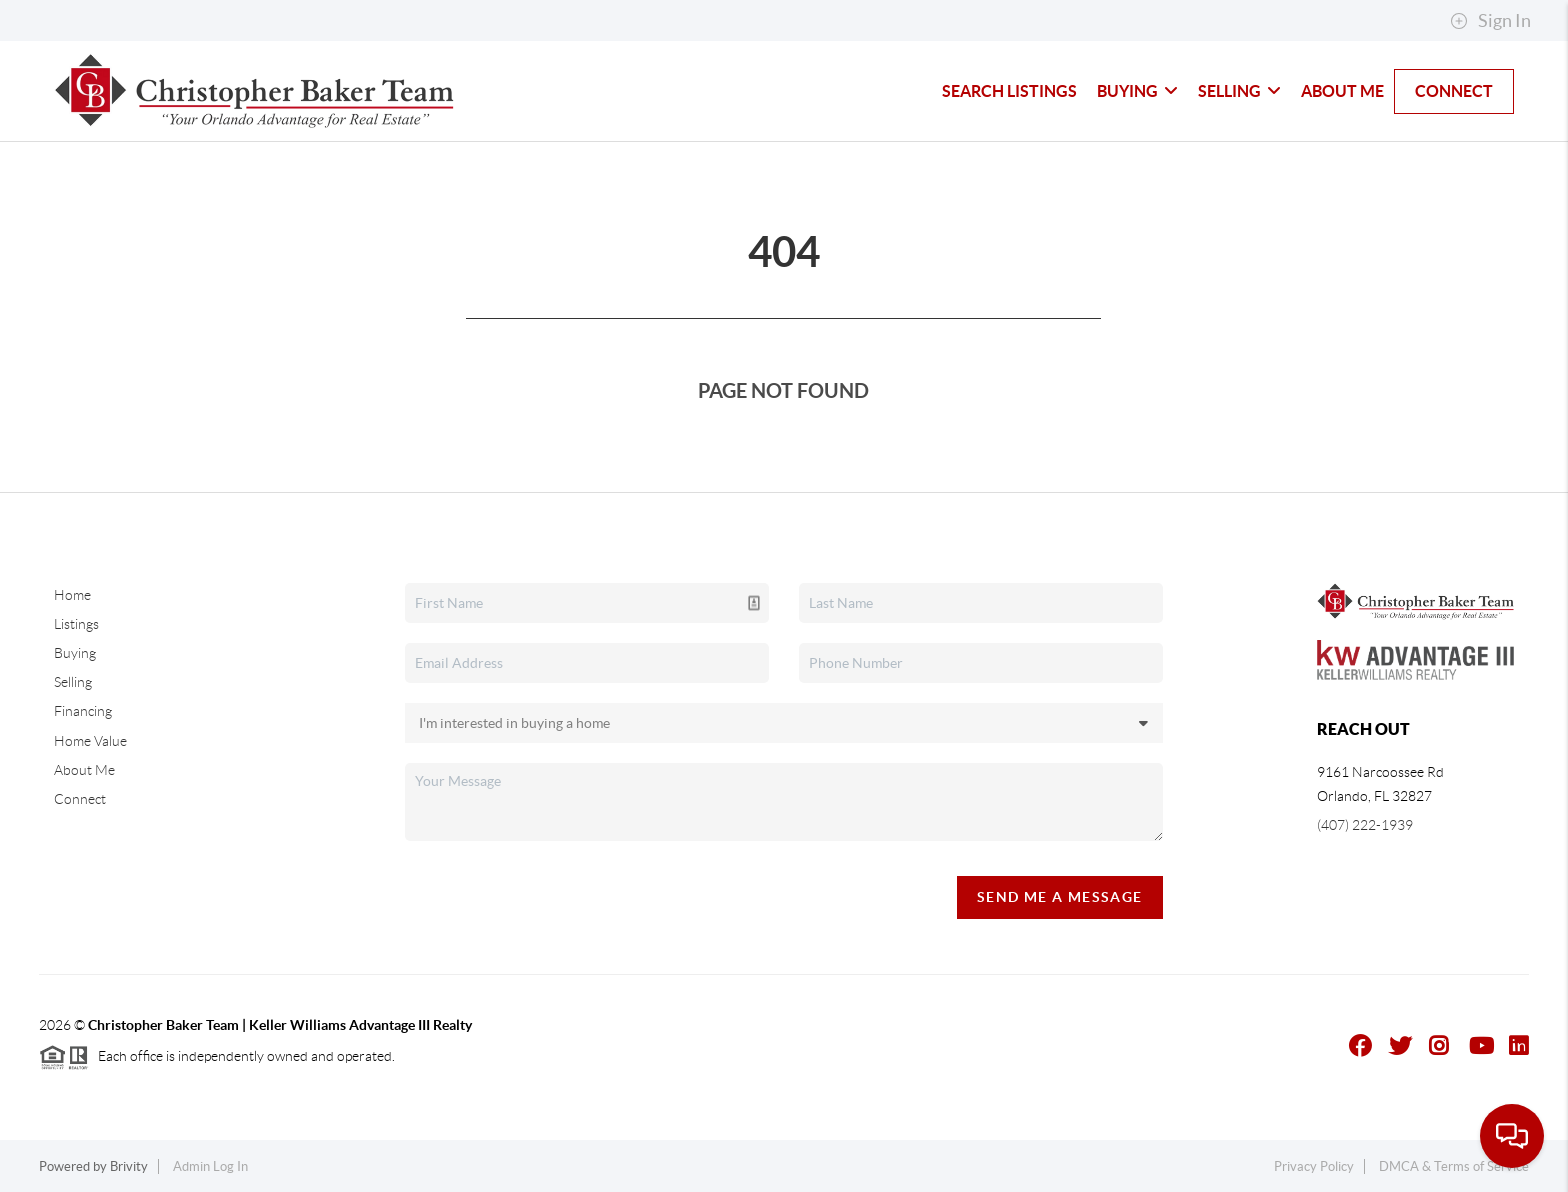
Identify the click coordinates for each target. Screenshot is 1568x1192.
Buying (1137, 91)
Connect (1454, 91)
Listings (76, 624)
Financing (83, 711)
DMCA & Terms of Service (1454, 1166)
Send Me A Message (1060, 897)
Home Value (90, 741)
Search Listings (1009, 91)
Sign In (1490, 21)
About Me (1342, 91)
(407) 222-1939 (1365, 825)
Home (72, 595)
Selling (1239, 91)
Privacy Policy (1314, 1166)
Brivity (129, 1166)
